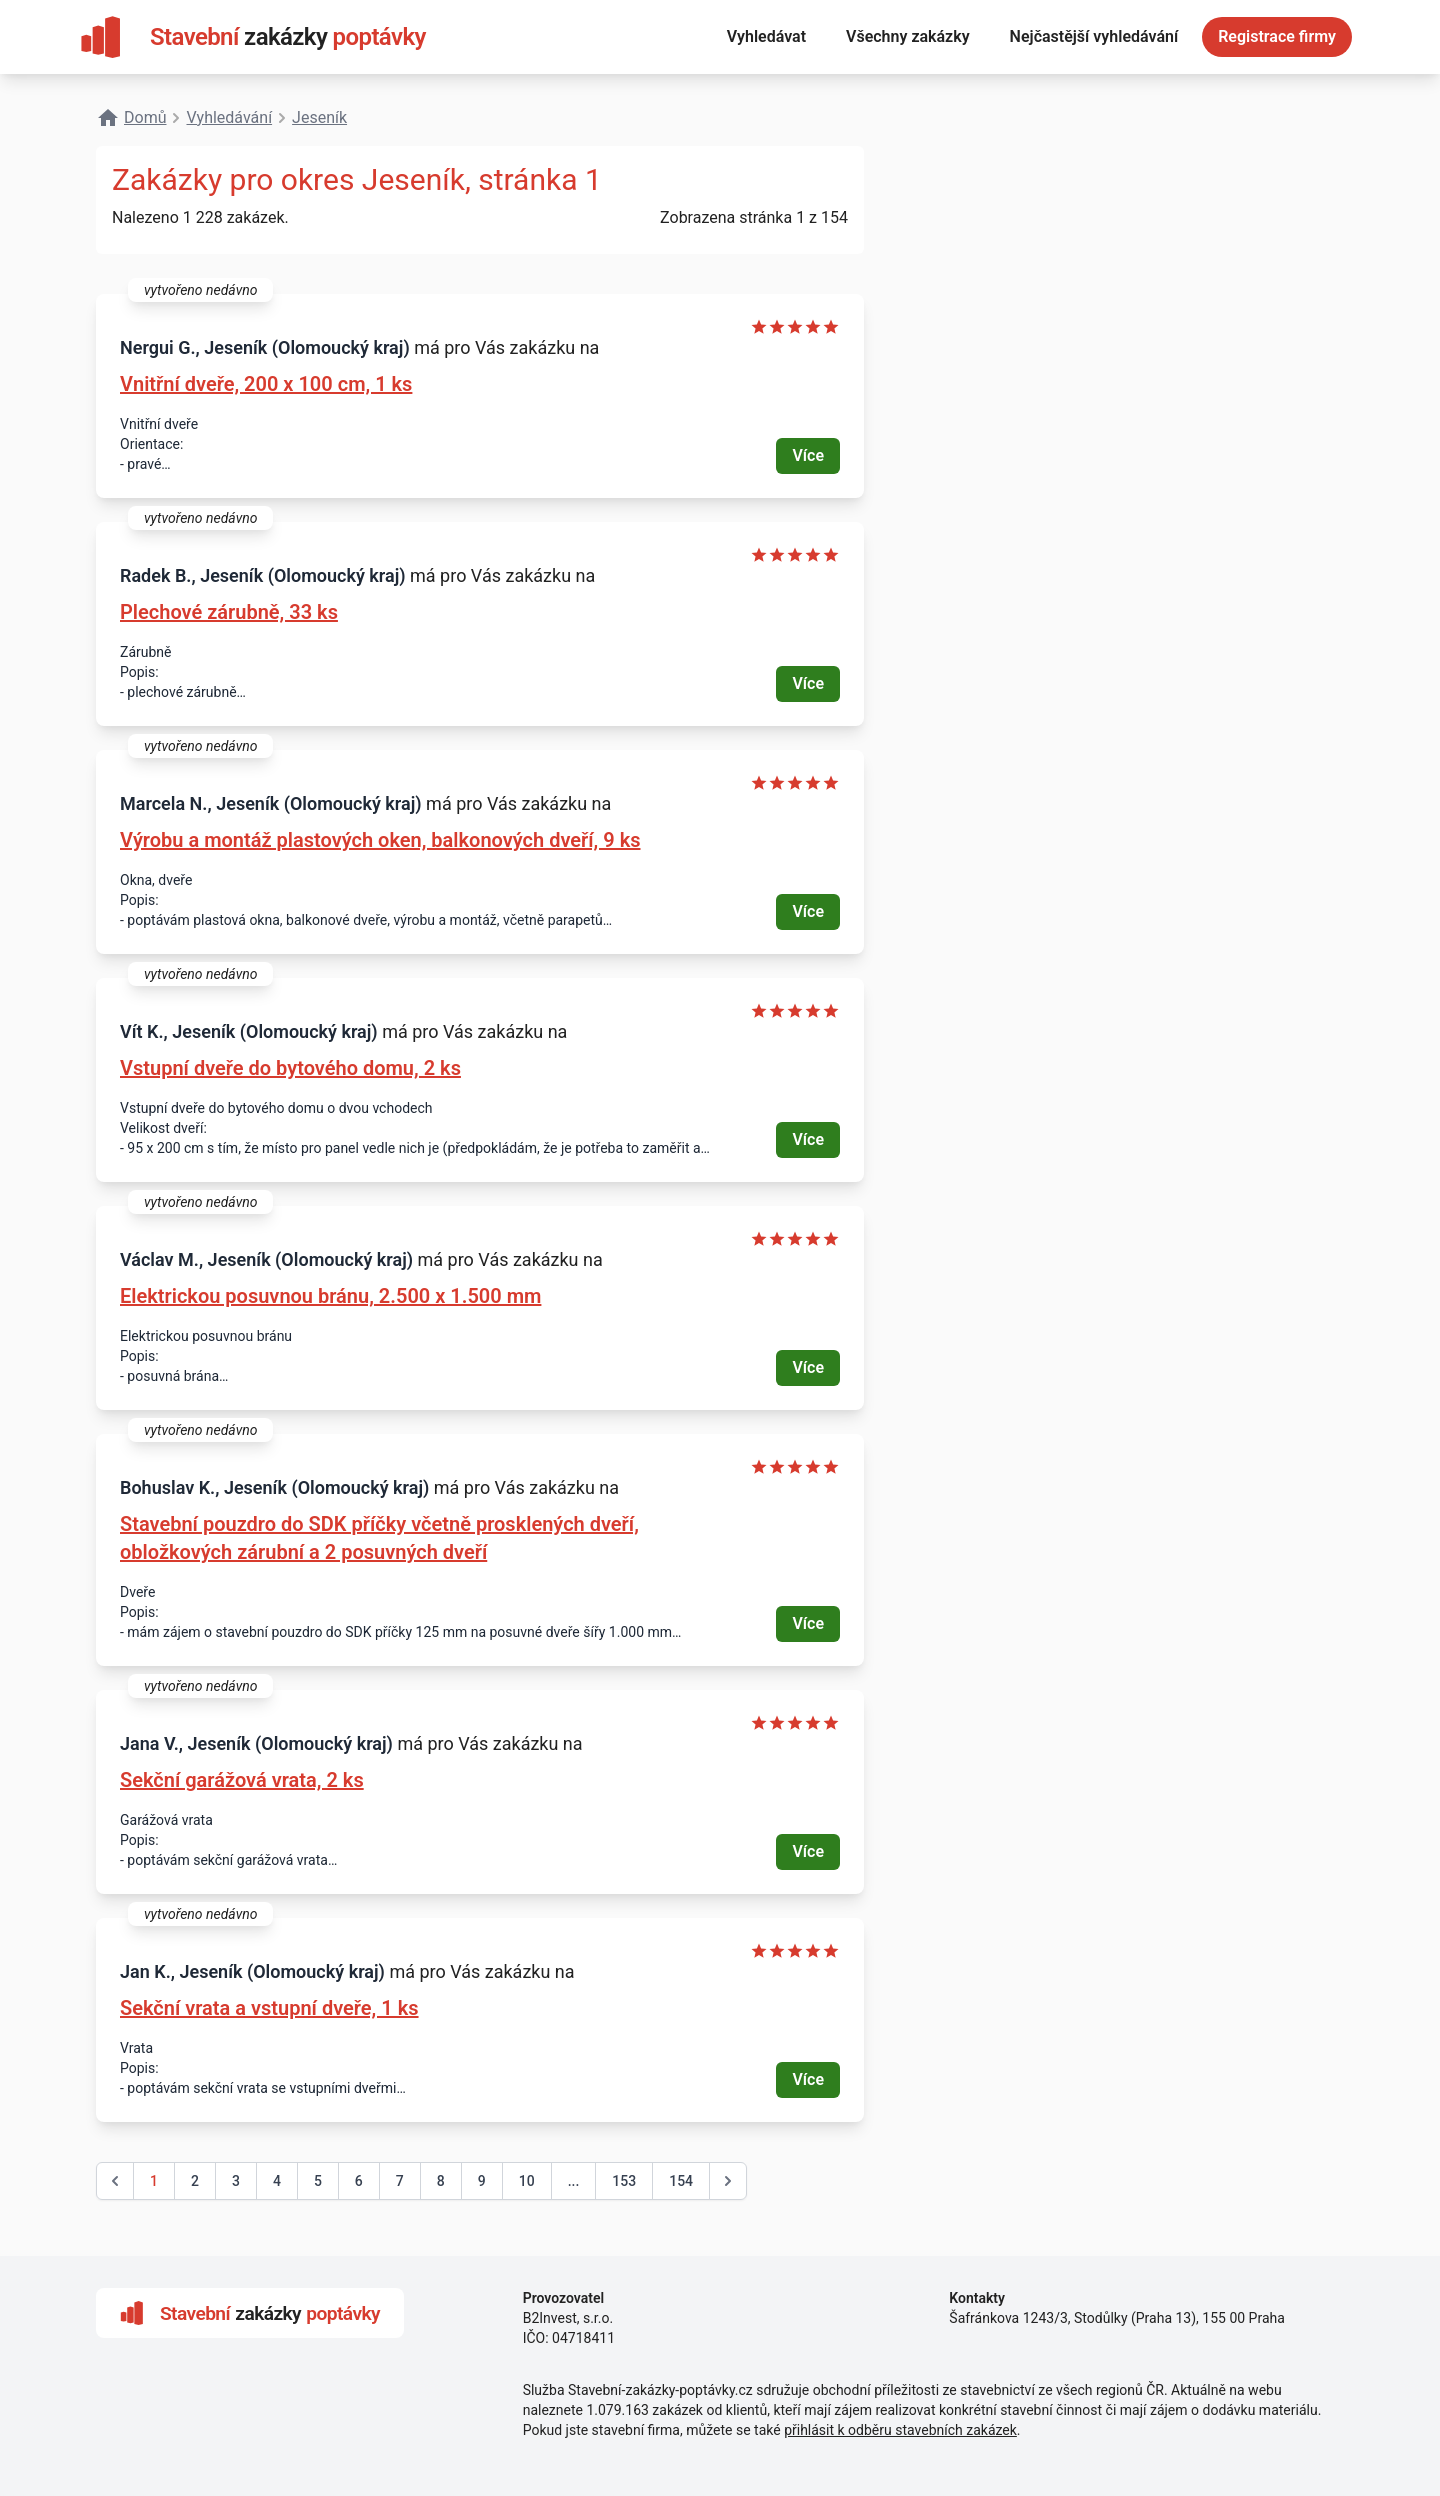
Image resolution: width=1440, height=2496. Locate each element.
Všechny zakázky (908, 36)
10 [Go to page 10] (527, 2181)
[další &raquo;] (728, 2181)
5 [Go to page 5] (318, 2181)
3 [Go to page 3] (236, 2181)
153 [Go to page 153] (624, 2181)
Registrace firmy (1277, 36)
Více (808, 455)
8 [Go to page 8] (441, 2181)
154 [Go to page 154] (681, 2181)
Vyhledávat (766, 36)
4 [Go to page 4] (277, 2181)
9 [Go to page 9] (482, 2181)
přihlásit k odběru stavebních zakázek (900, 2430)
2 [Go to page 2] (195, 2181)
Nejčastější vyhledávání (1094, 36)
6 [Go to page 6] (359, 2181)
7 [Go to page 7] (400, 2181)
